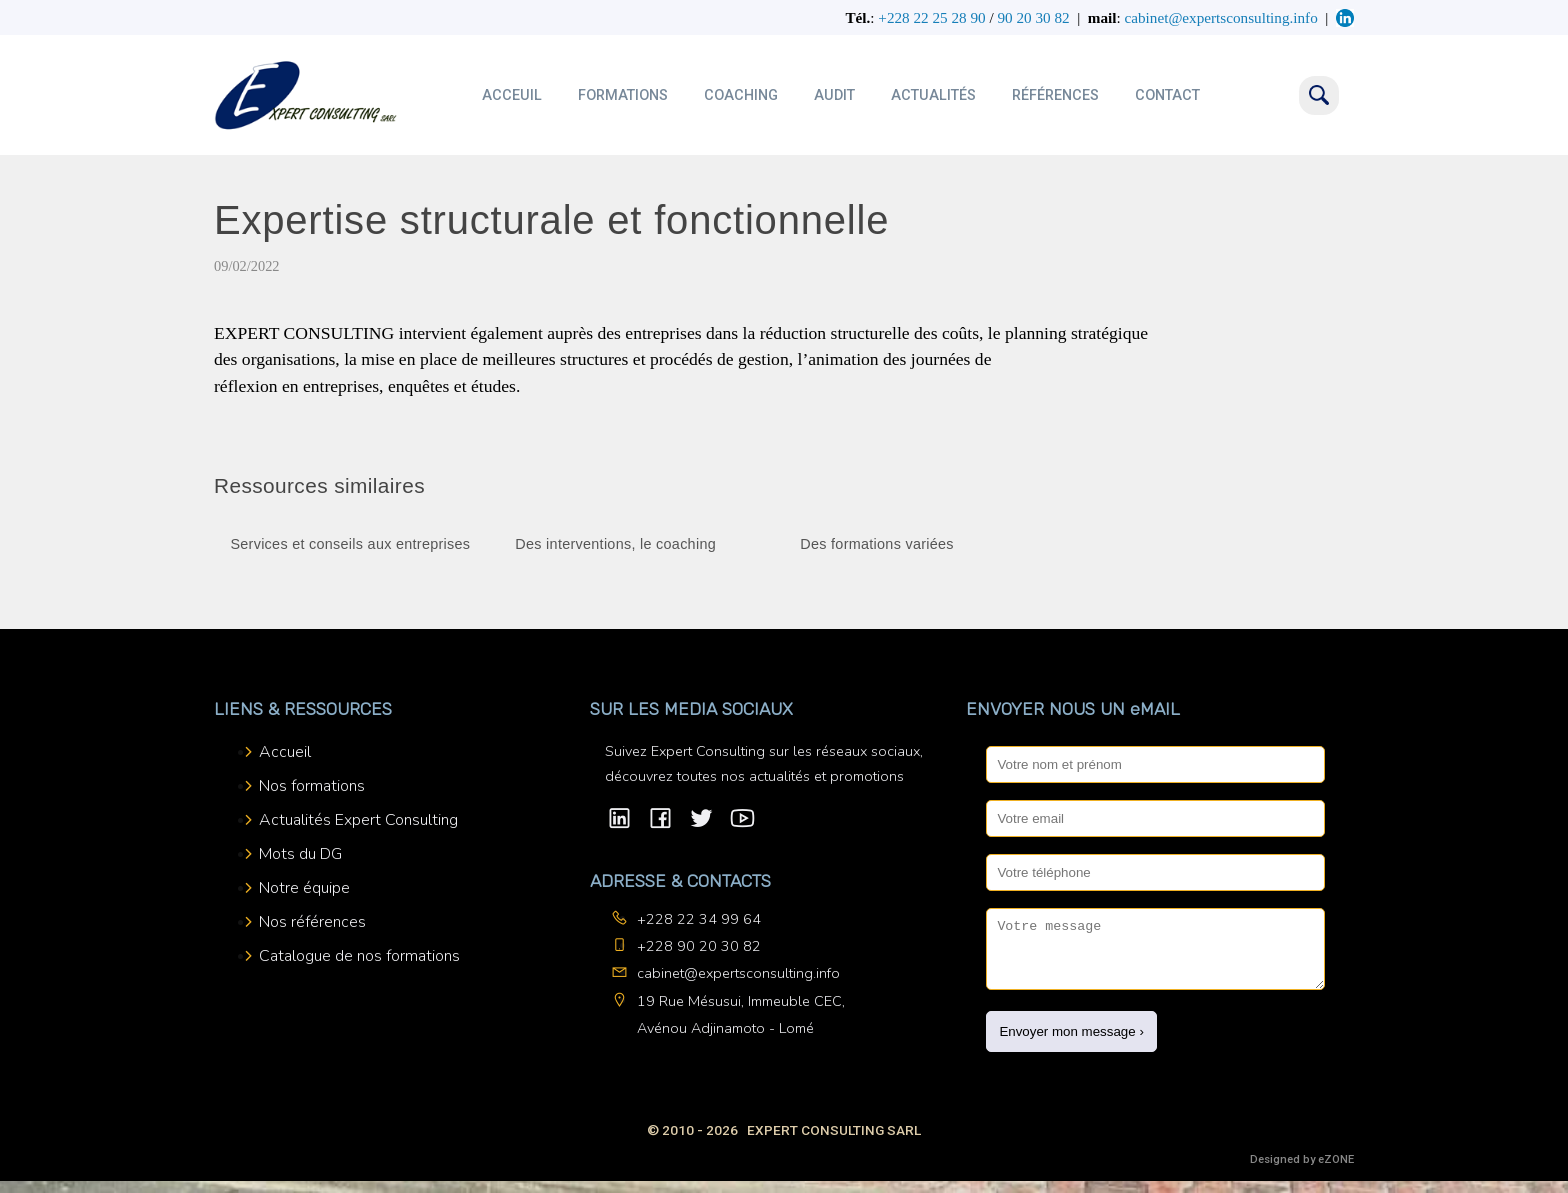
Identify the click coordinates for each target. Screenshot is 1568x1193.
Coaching (741, 95)
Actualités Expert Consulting (358, 820)
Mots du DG (300, 854)
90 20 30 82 (1033, 17)
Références (1055, 95)
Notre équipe (304, 888)
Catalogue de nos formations (359, 956)
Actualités (933, 95)
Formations (623, 95)
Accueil (285, 752)
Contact (1167, 95)
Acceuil (512, 95)
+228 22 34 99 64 (699, 919)
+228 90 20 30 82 (699, 946)
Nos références (312, 922)
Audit (834, 95)
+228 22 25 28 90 (931, 17)
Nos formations (312, 786)
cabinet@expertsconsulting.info (738, 973)
